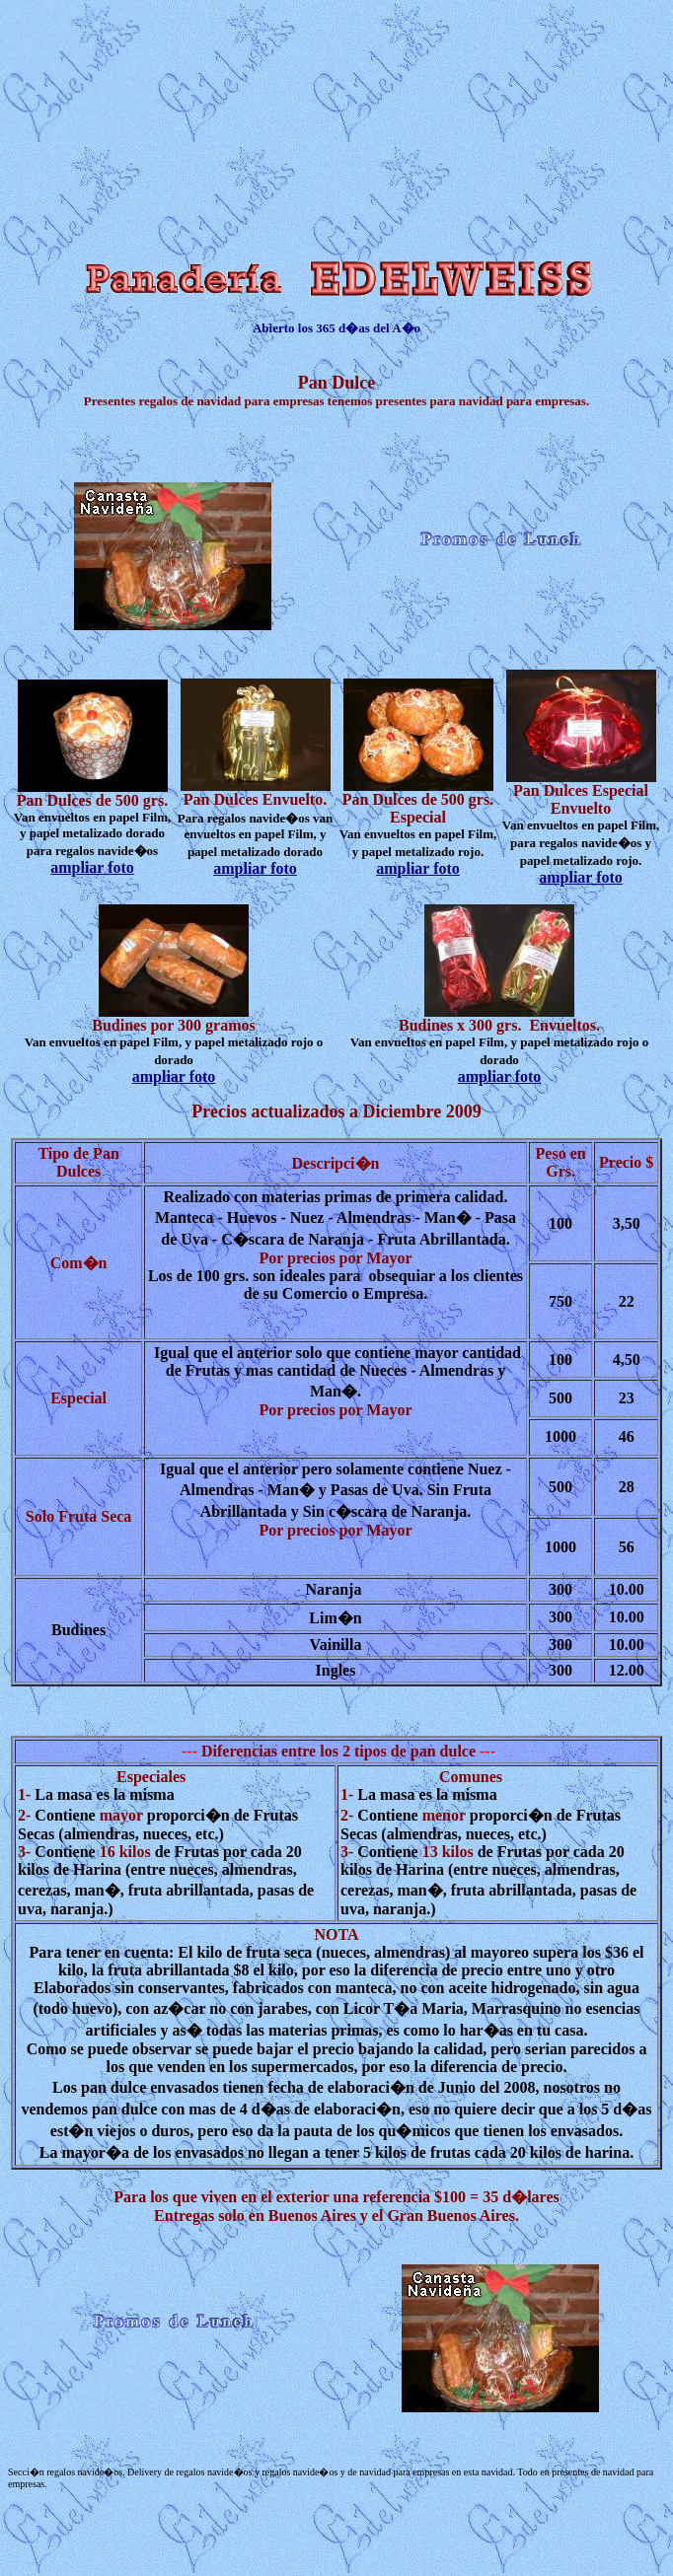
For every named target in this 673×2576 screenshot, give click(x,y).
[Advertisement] (159, 126)
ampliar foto (92, 867)
